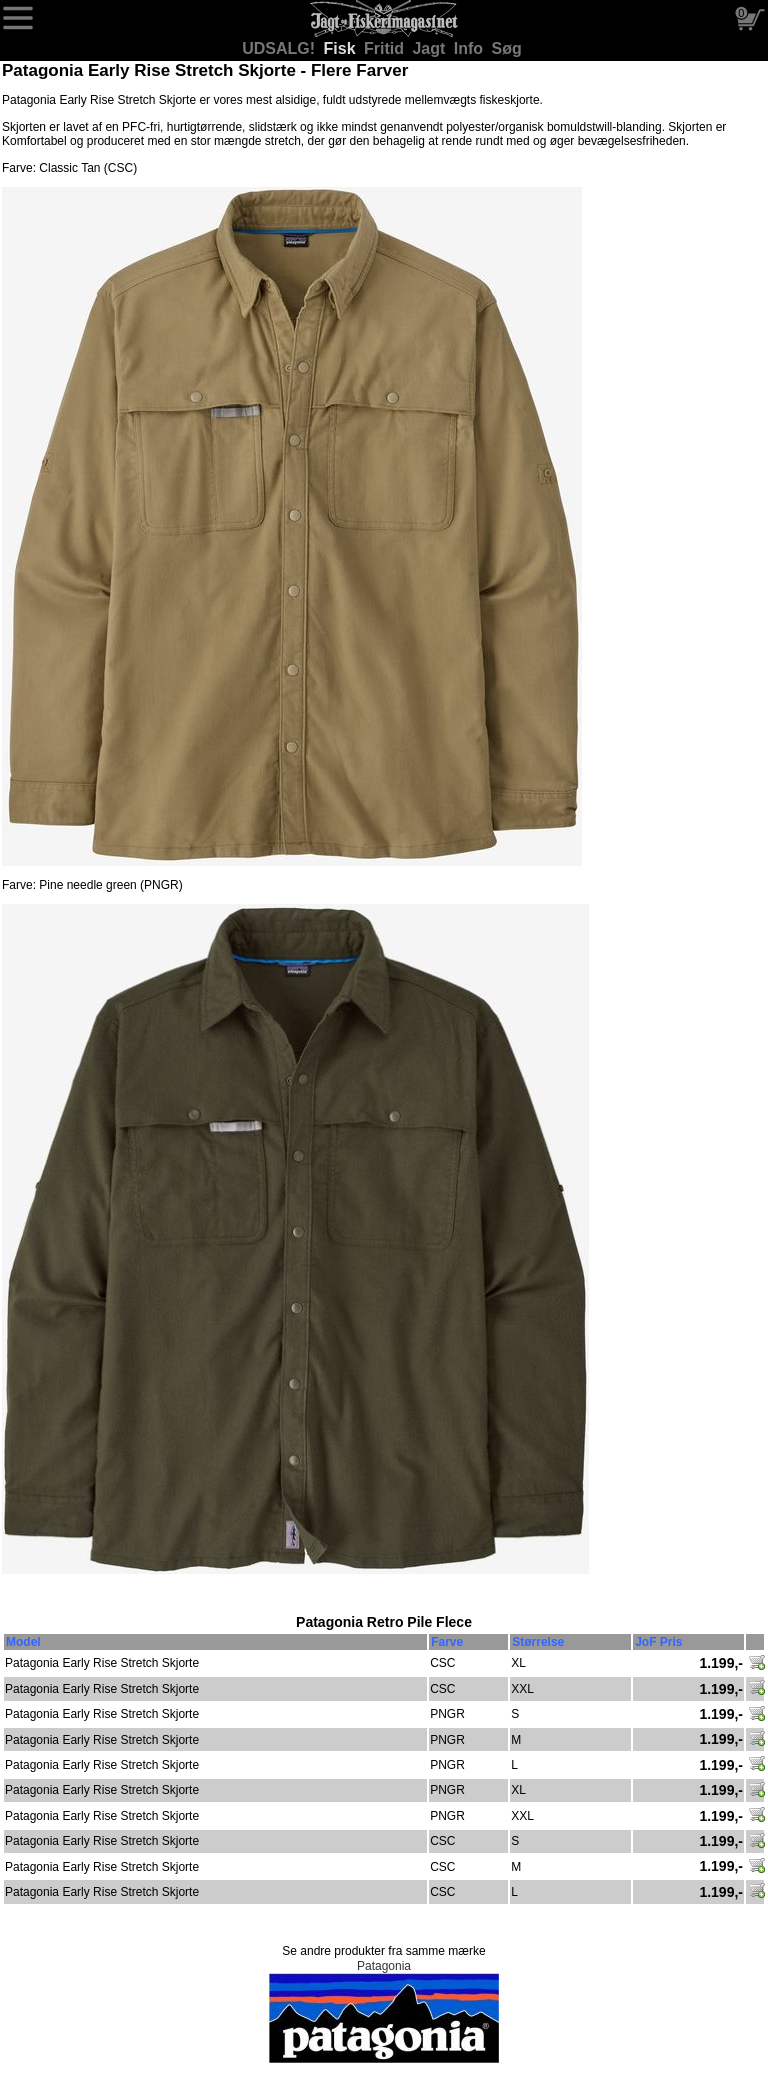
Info (471, 48)
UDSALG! (280, 48)
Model (23, 1642)
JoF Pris (658, 1642)
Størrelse (538, 1642)
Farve (447, 1642)
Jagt (430, 48)
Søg (507, 48)
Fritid (386, 48)
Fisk (342, 48)
